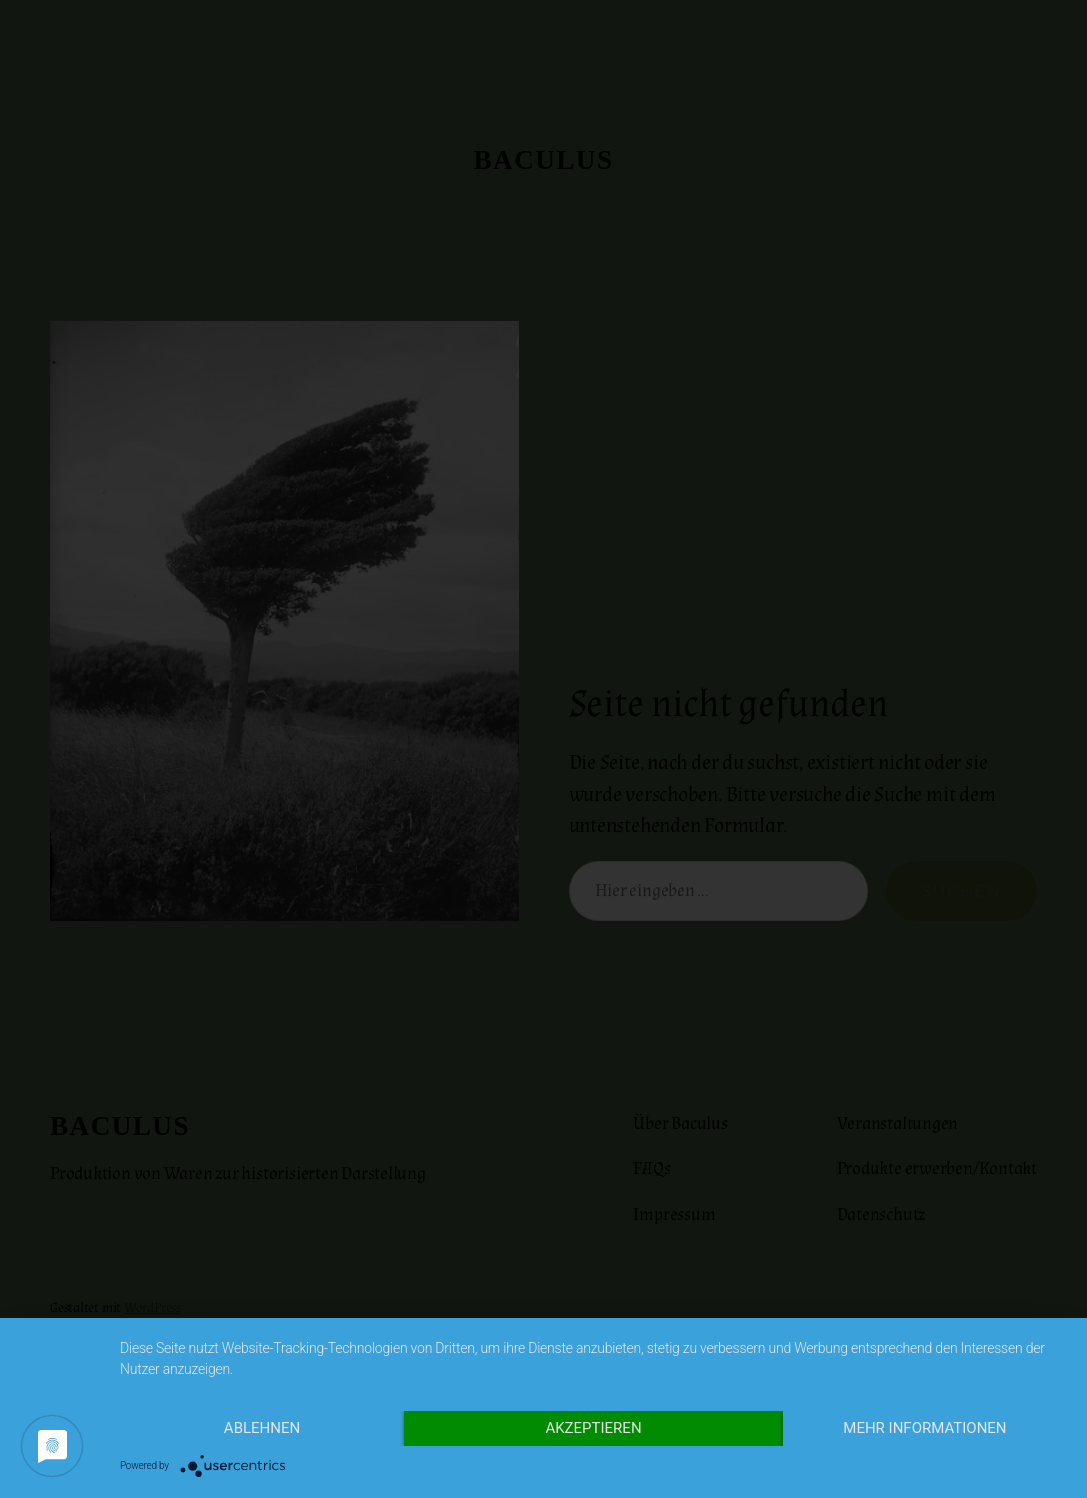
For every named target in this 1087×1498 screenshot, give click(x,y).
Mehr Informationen (924, 1428)
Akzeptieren (593, 1428)
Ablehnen (262, 1428)
